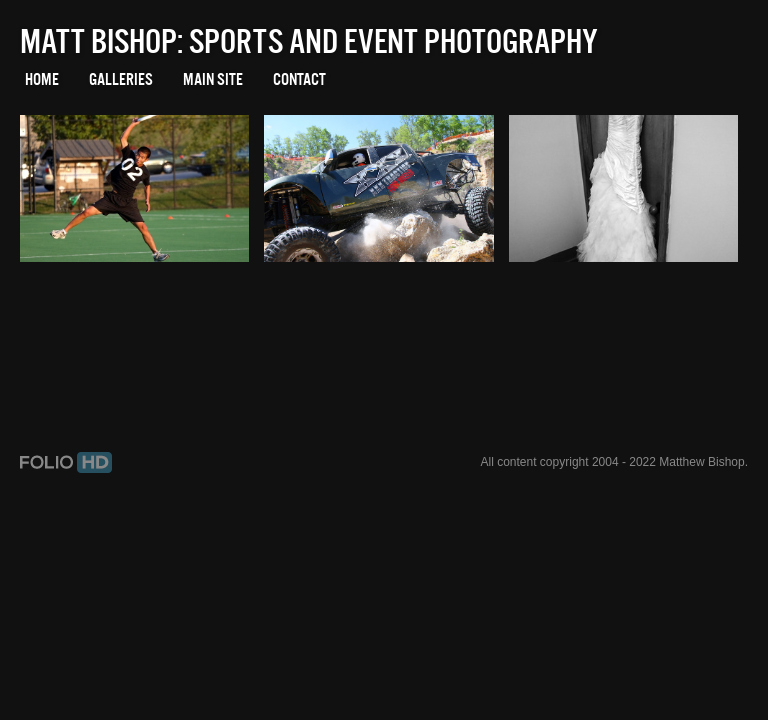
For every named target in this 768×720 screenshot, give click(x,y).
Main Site (213, 79)
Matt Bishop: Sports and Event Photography (309, 41)
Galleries (121, 79)
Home (42, 79)
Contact (299, 79)
